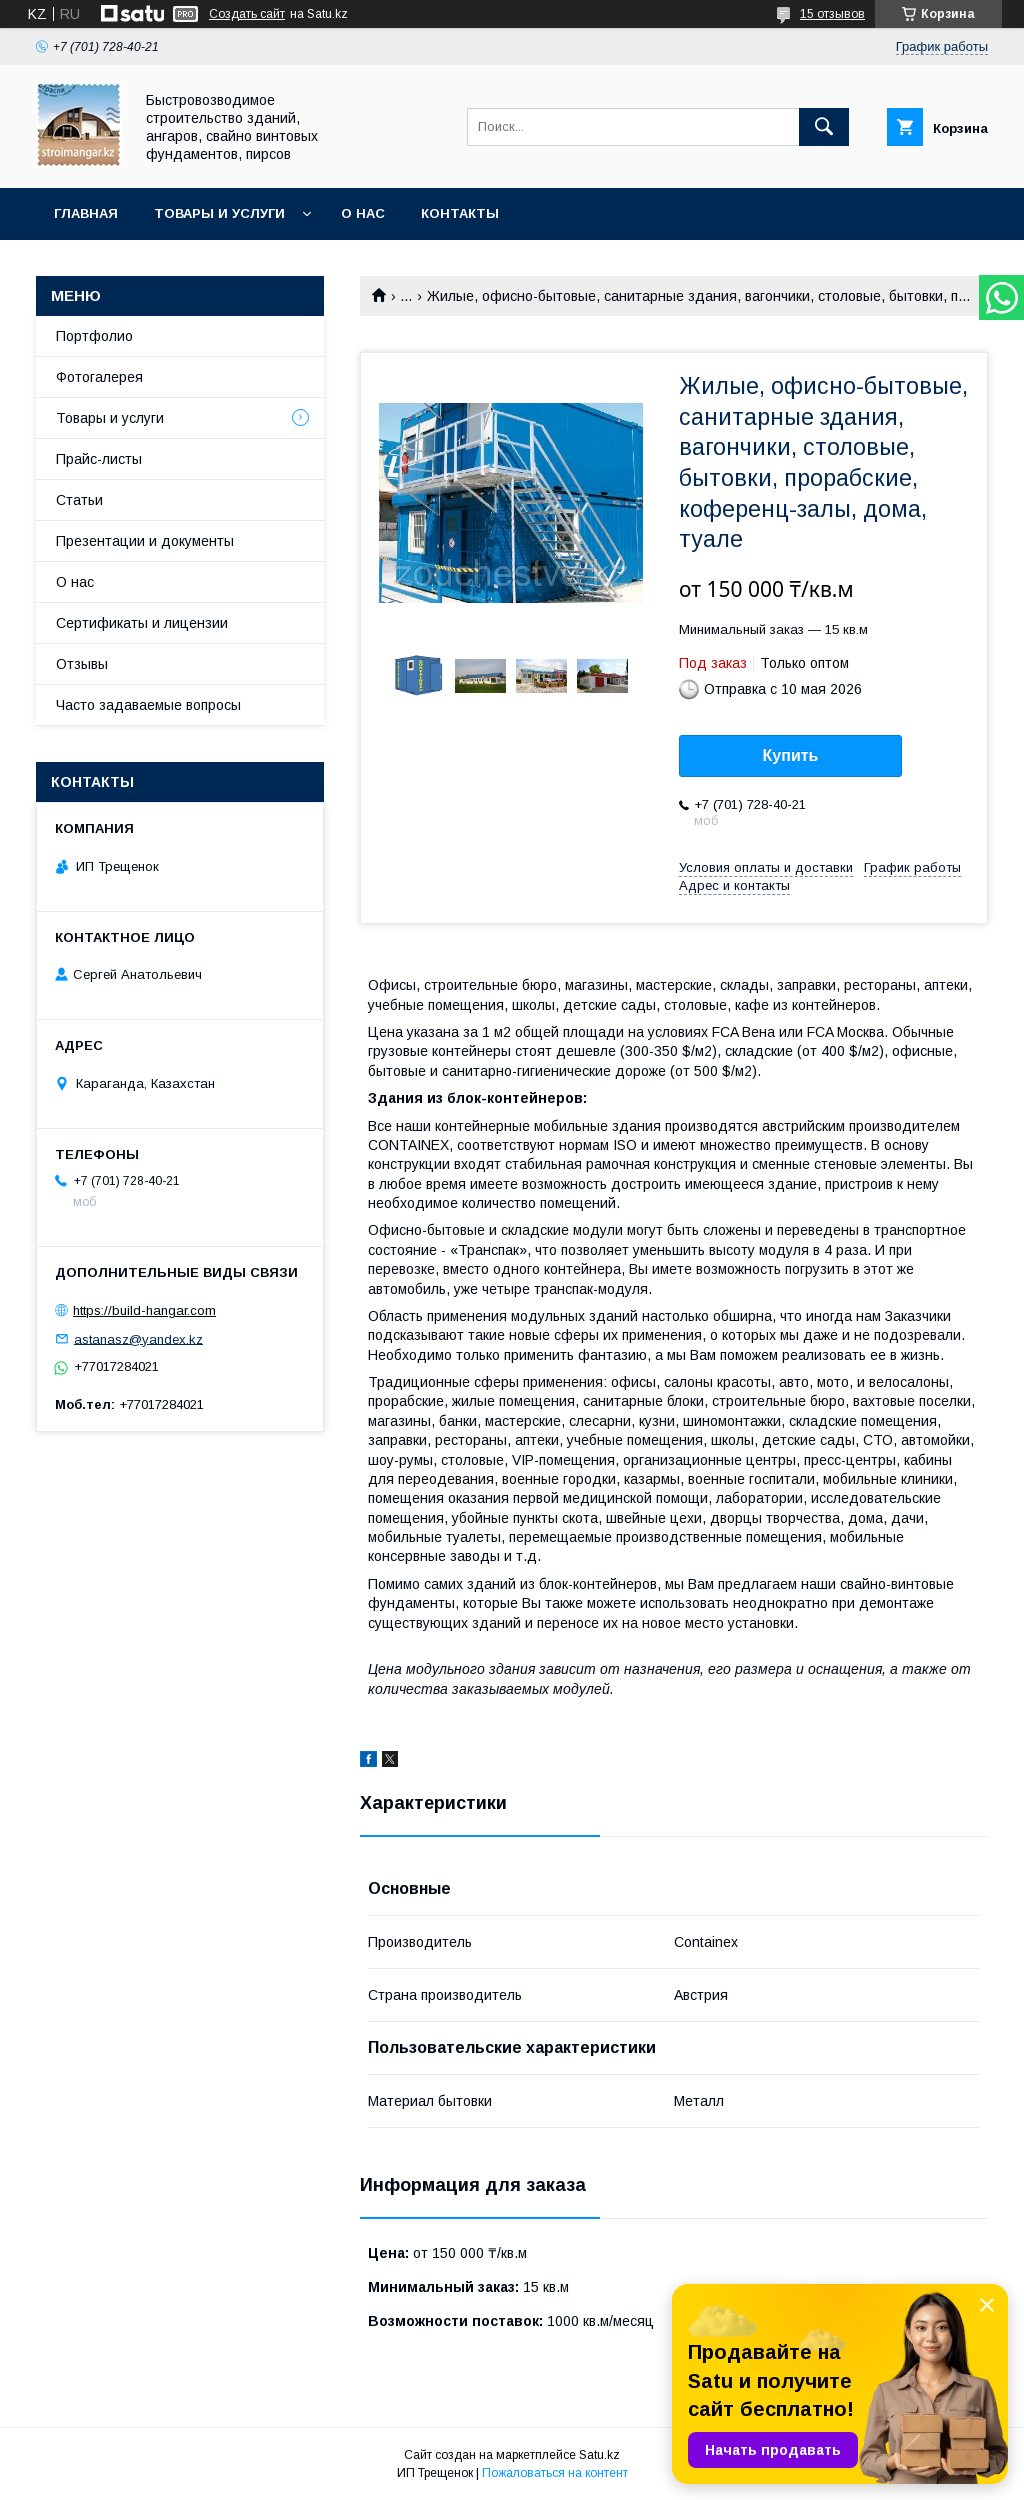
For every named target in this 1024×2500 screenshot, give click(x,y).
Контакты (460, 213)
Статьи (79, 500)
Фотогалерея (99, 377)
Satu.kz (599, 2455)
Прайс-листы (99, 459)
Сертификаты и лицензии (142, 623)
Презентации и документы (145, 541)
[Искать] (824, 127)
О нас (363, 213)
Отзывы (82, 664)
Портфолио (94, 336)
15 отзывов (832, 14)
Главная (86, 213)
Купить (791, 755)
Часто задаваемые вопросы (148, 705)
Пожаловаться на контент (555, 2473)
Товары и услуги (219, 213)
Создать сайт (247, 14)
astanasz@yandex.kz (138, 1338)
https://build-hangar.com (144, 1310)
